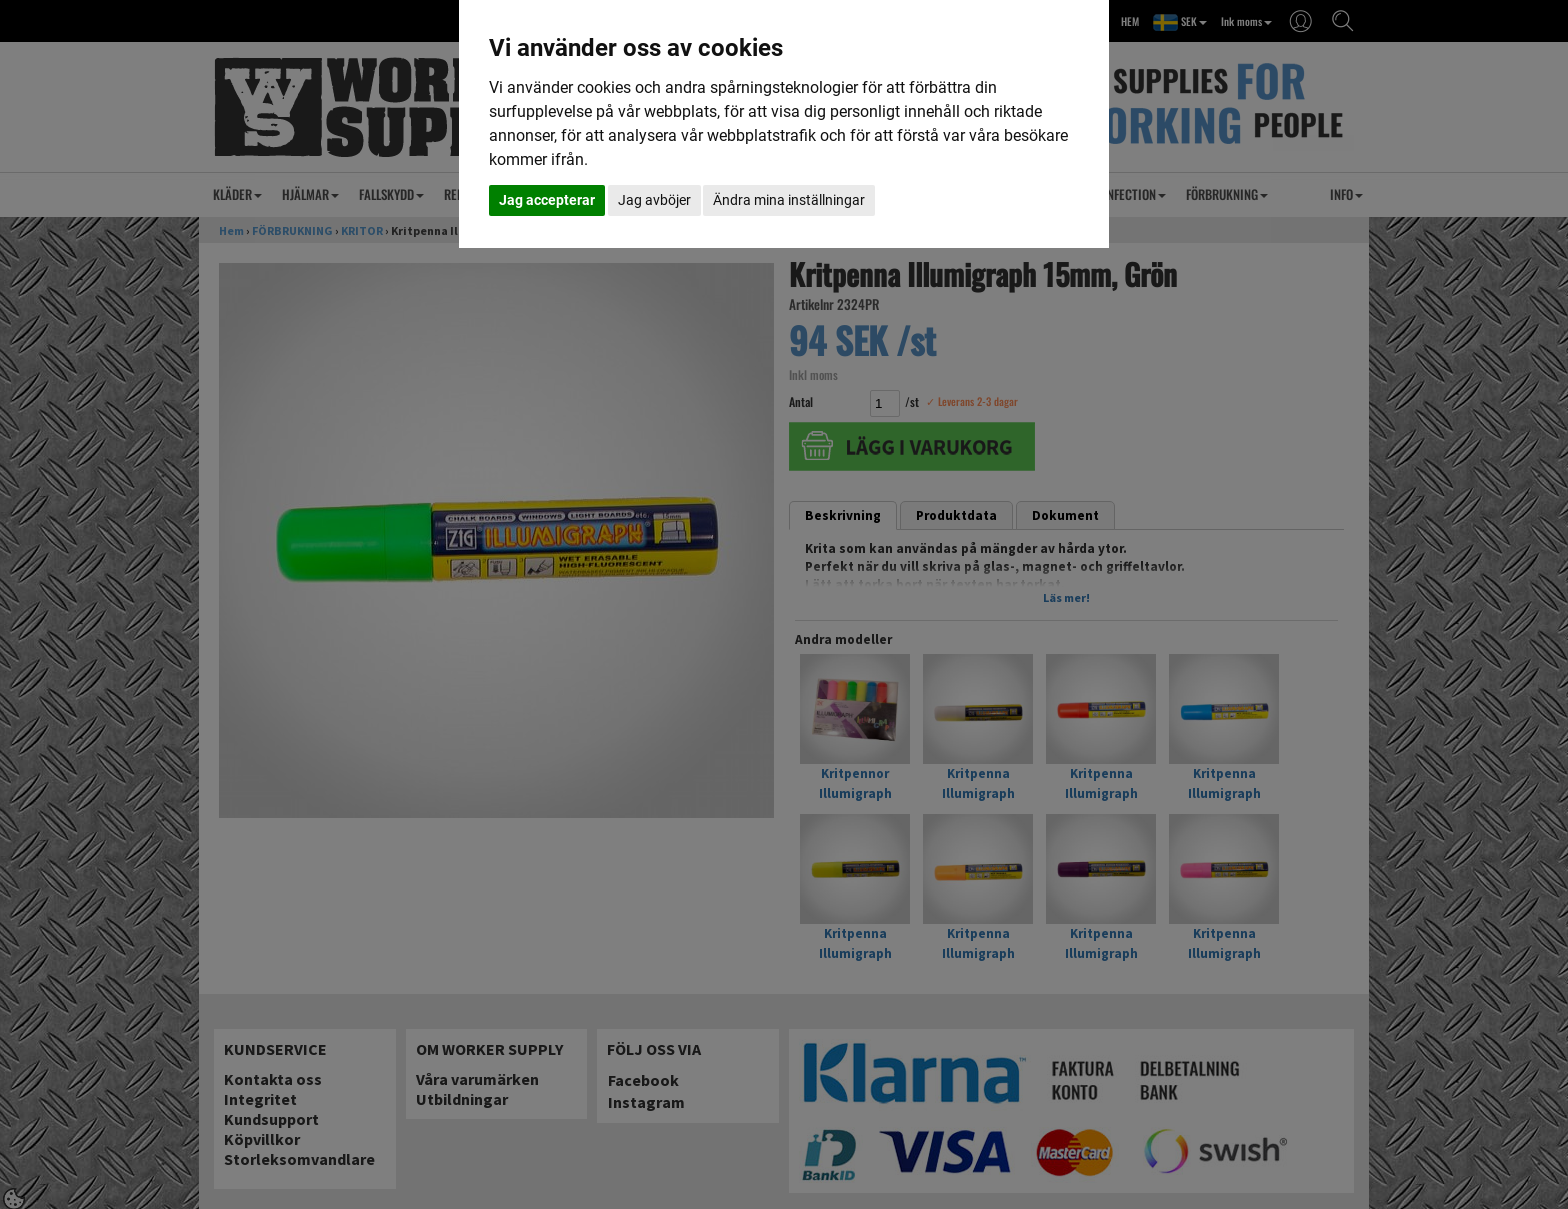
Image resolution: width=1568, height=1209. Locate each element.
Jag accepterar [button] (547, 200)
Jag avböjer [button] (654, 200)
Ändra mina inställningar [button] (789, 200)
